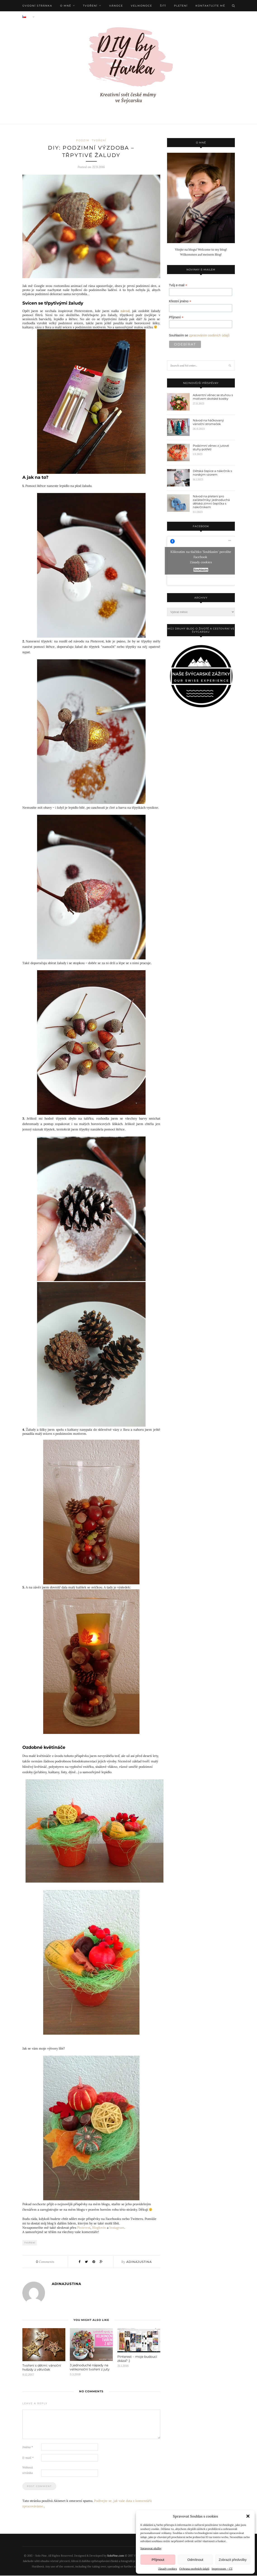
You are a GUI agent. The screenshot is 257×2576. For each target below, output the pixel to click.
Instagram (116, 2228)
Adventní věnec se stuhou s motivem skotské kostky (213, 396)
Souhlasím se (199, 335)
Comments (45, 2262)
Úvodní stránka (37, 5)
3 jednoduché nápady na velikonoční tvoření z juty (90, 2368)
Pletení (181, 5)
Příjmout (158, 2560)
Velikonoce (141, 5)
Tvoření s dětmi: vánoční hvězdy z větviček (41, 2368)
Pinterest (83, 2228)
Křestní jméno (180, 301)
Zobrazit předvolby (233, 2560)
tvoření (99, 140)
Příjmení (176, 317)
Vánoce (116, 5)
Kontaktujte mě (210, 5)
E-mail (28, 2458)
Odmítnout (195, 2560)
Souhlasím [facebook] (201, 569)
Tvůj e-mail (178, 285)
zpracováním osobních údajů (209, 335)
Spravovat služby (150, 2548)
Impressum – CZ (222, 2568)
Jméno (27, 2447)
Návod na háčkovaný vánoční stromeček (208, 422)
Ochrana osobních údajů (194, 2568)
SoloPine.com (115, 2556)
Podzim (83, 140)
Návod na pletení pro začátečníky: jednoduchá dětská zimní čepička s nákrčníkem (211, 501)
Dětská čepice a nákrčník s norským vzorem (212, 472)
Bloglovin (99, 2228)
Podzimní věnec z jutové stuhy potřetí (211, 447)
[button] (248, 2516)
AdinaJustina (139, 2262)
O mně (65, 5)
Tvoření (90, 5)
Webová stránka (27, 2470)
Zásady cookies (167, 2568)
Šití (163, 5)
